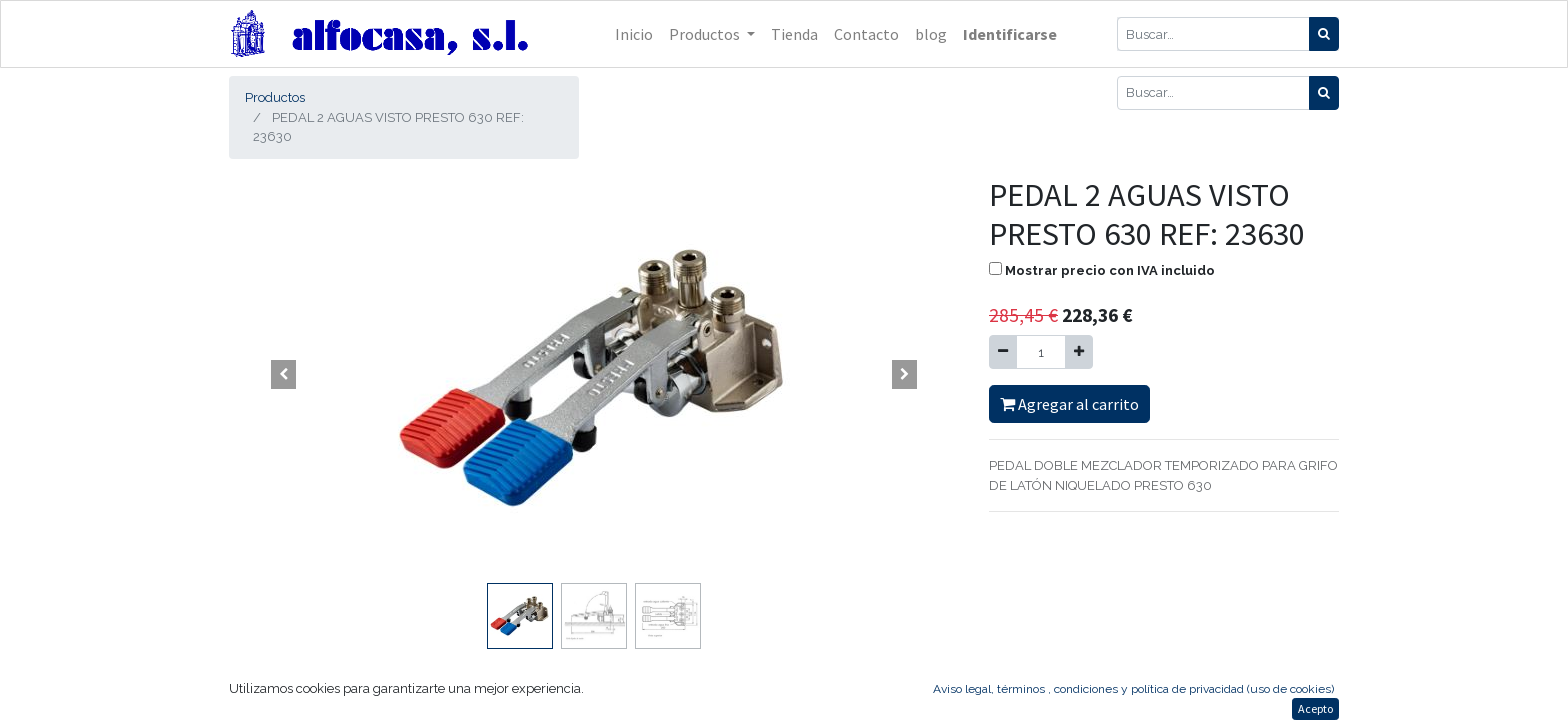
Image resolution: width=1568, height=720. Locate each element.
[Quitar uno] (1003, 352)
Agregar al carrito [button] (1069, 404)
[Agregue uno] (1079, 352)
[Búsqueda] (1324, 34)
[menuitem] (634, 34)
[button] (284, 375)
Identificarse (1010, 34)
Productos (275, 97)
